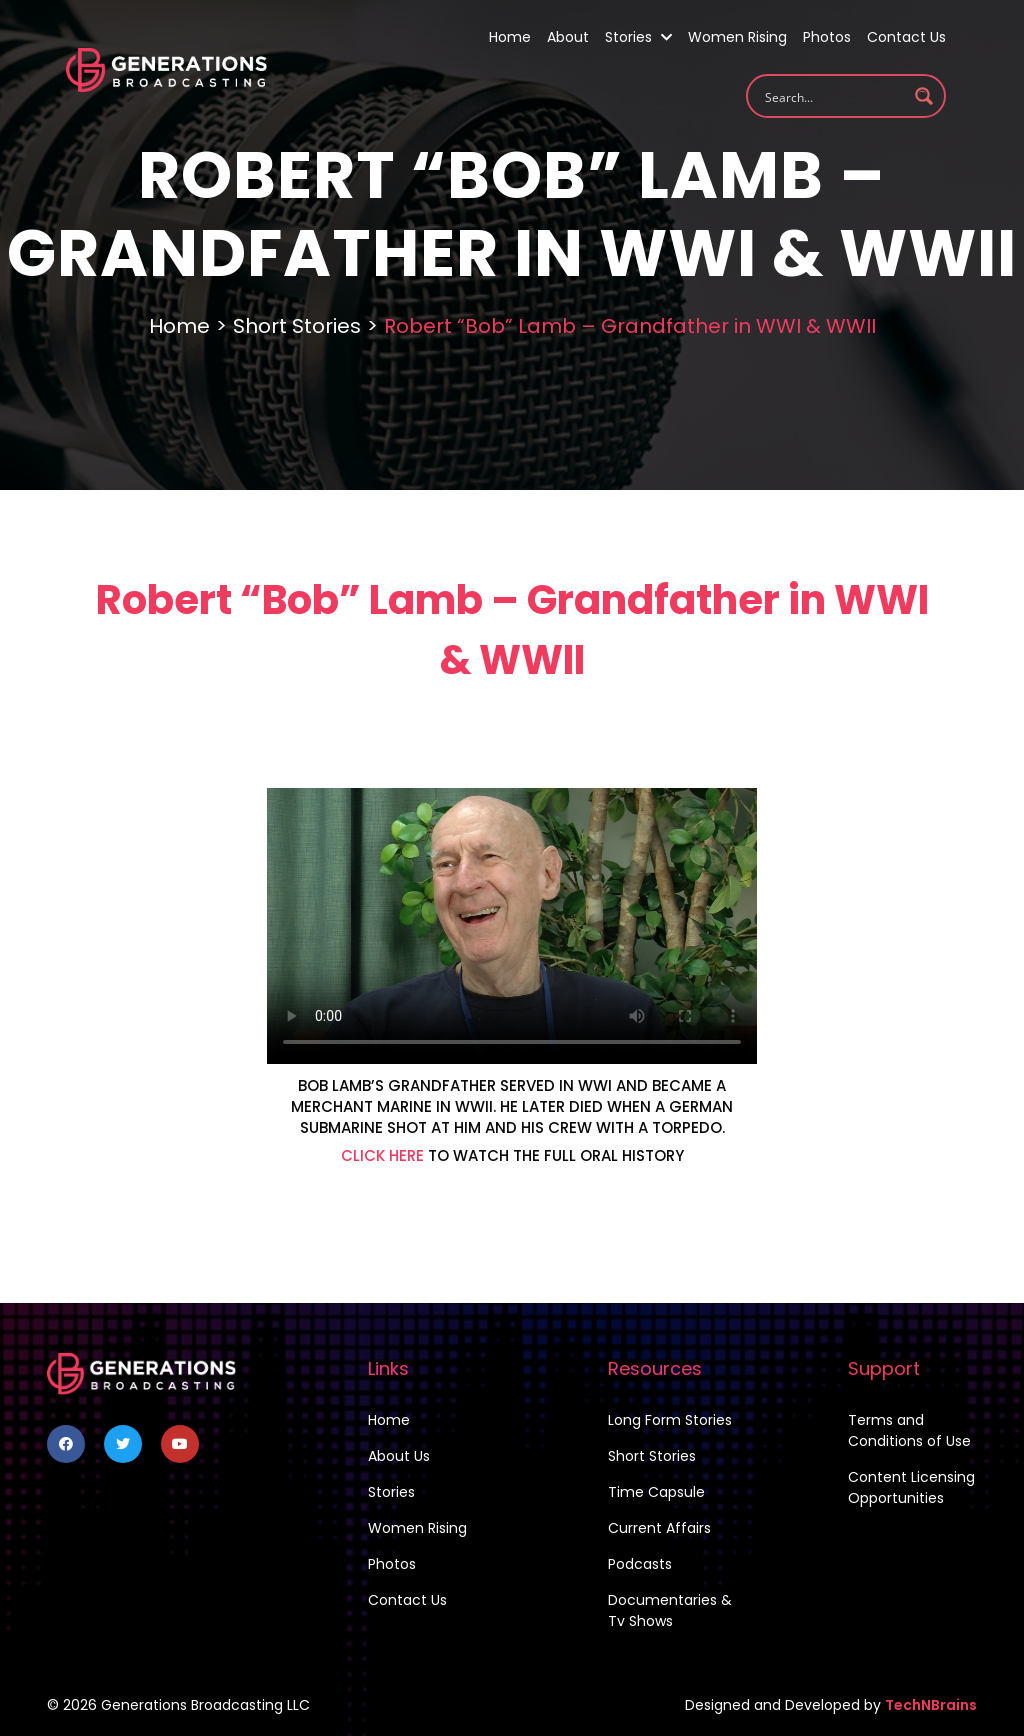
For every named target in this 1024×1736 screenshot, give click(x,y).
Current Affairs (659, 1528)
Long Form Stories (670, 1420)
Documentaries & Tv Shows (670, 1610)
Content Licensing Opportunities (911, 1487)
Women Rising (737, 37)
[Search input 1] (833, 96)
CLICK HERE (382, 1155)
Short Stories (297, 326)
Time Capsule (656, 1492)
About (568, 37)
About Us (399, 1456)
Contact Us (906, 37)
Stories (638, 37)
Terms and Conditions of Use (909, 1430)
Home (510, 37)
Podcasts (640, 1564)
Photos (827, 37)
